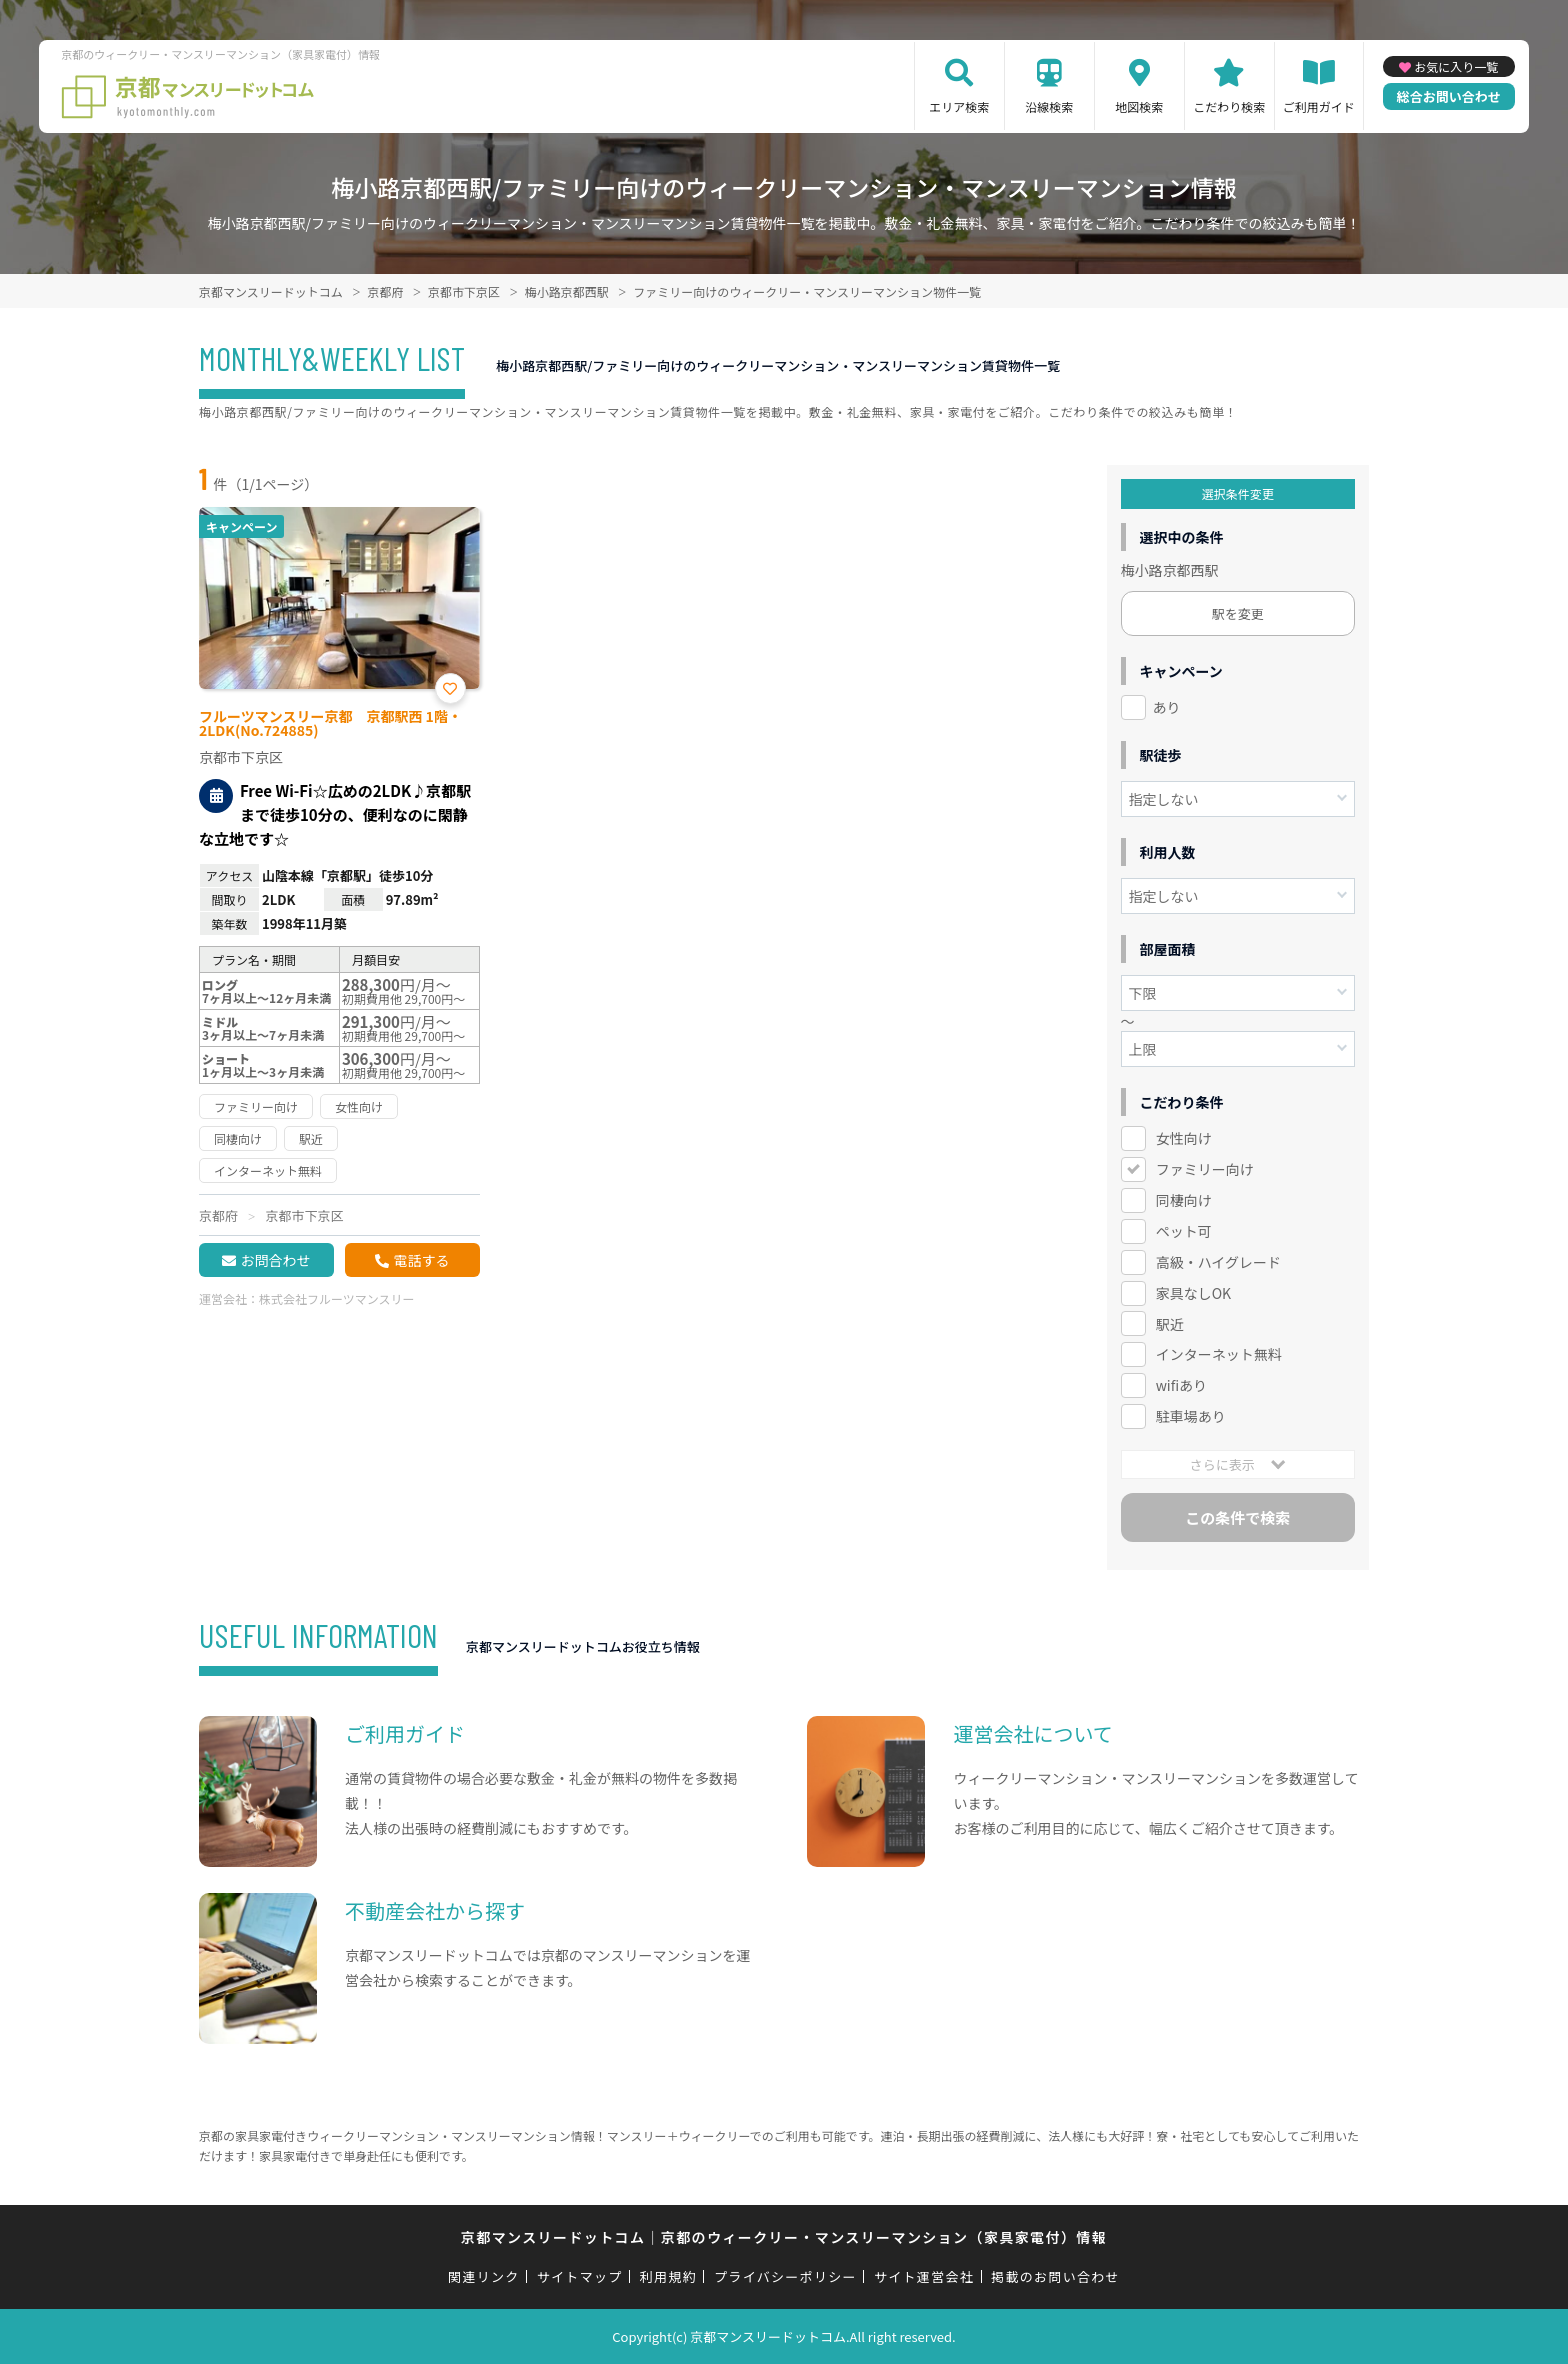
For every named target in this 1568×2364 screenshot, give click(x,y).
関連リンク (484, 2276)
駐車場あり (1191, 1416)
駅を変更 (1238, 613)
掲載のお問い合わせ (1055, 2276)
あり (1167, 707)
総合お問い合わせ (1449, 96)
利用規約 (668, 2276)
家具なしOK (1193, 1293)
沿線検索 (1049, 106)
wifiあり (1181, 1385)
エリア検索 (959, 106)
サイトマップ (580, 2276)
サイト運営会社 (924, 2276)
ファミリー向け (1205, 1169)
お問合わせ (275, 1260)
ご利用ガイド (1319, 106)
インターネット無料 (1219, 1354)
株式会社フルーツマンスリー (337, 1298)
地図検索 (1139, 106)
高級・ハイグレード (1218, 1262)
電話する (421, 1260)
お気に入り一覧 (1456, 66)
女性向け (1184, 1138)
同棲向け (1184, 1200)
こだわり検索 (1229, 106)
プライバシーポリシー (785, 2276)
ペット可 (1184, 1231)
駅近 (1170, 1324)
